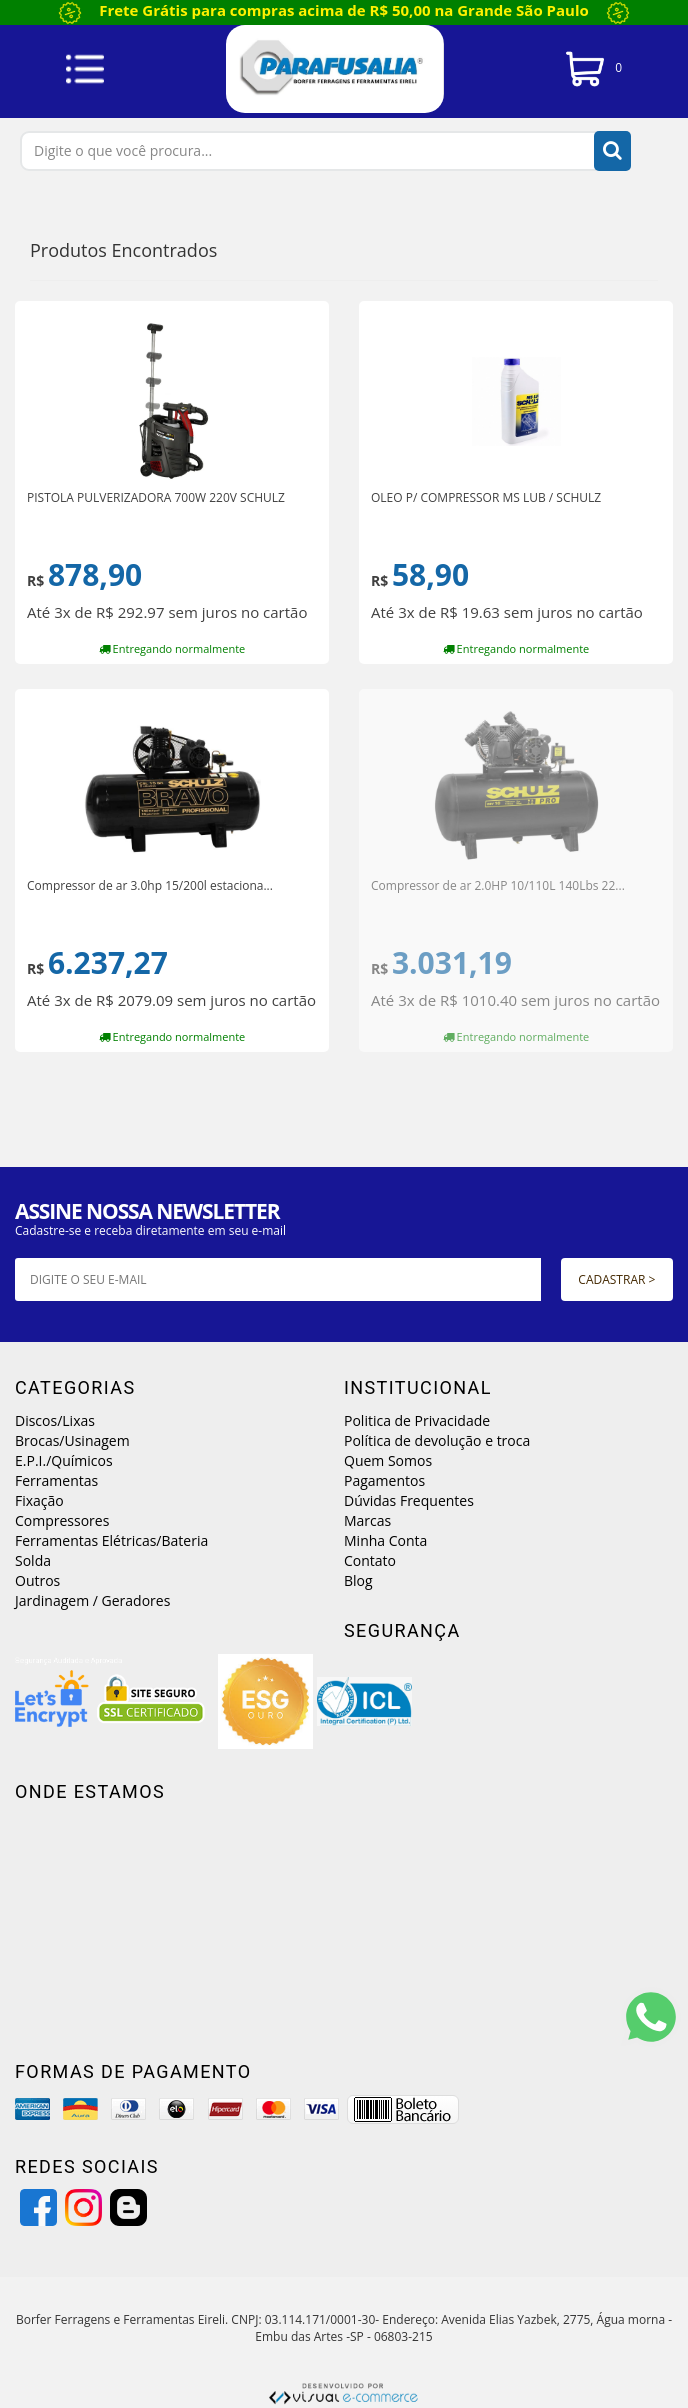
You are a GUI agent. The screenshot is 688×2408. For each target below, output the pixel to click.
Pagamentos (384, 1480)
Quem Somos (388, 1460)
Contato (370, 1560)
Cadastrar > (616, 1279)
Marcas (367, 1520)
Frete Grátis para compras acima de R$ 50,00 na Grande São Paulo (344, 10)
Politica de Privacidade (417, 1420)
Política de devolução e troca (437, 1440)
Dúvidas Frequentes (409, 1500)
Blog (358, 1580)
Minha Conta (385, 1540)
